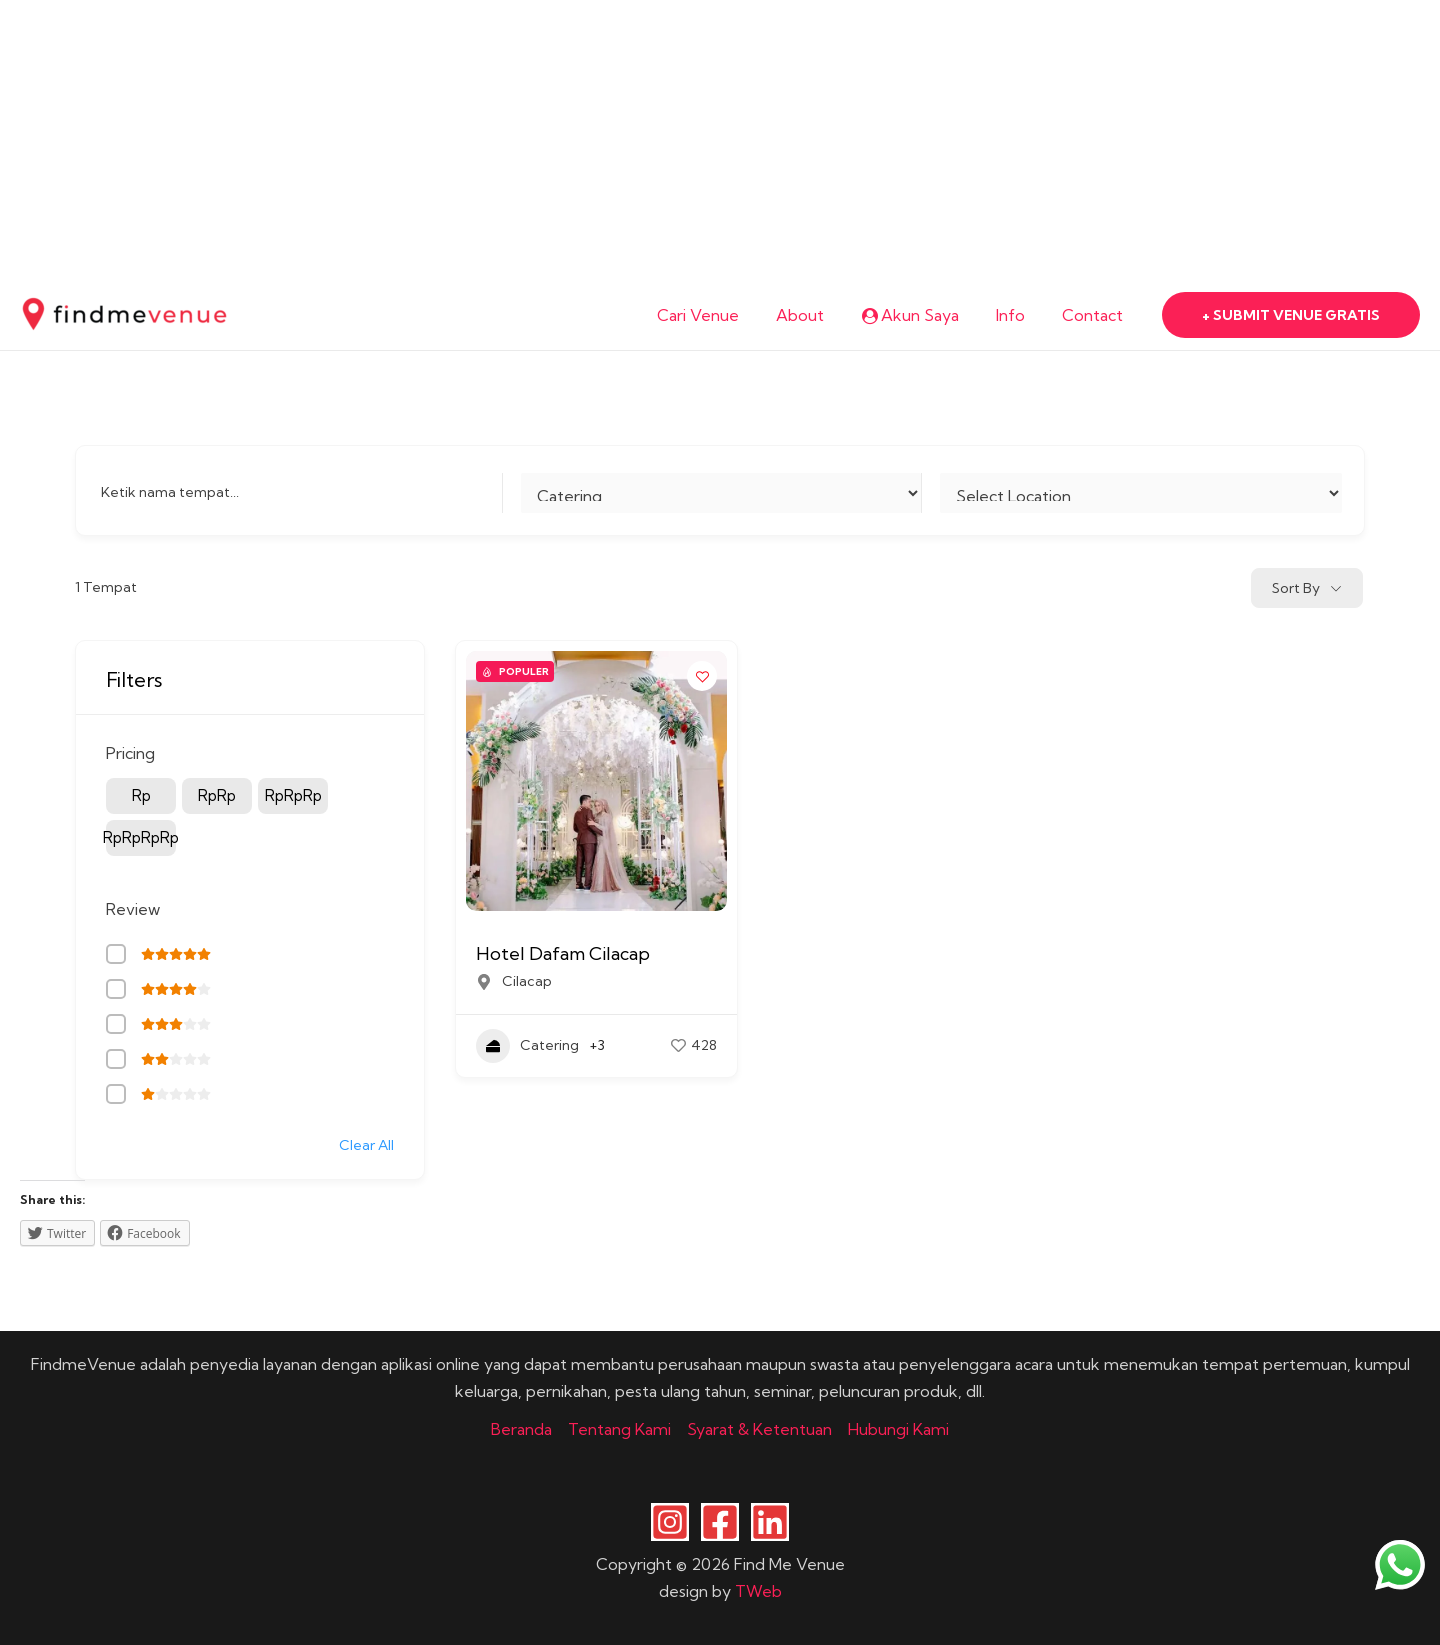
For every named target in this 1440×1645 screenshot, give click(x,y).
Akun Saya (923, 315)
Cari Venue (722, 315)
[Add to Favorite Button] (702, 676)
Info (1018, 315)
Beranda (521, 1429)
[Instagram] (670, 1522)
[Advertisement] (600, 140)
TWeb (758, 1591)
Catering (527, 1046)
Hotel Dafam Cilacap (563, 953)
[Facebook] (720, 1522)
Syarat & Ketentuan (759, 1429)
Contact (1095, 315)
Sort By (1296, 588)
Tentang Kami (619, 1429)
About (819, 315)
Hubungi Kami (898, 1429)
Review (133, 909)
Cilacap (527, 981)
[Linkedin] (770, 1522)
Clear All (366, 1145)
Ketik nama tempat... (170, 492)
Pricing (130, 753)
